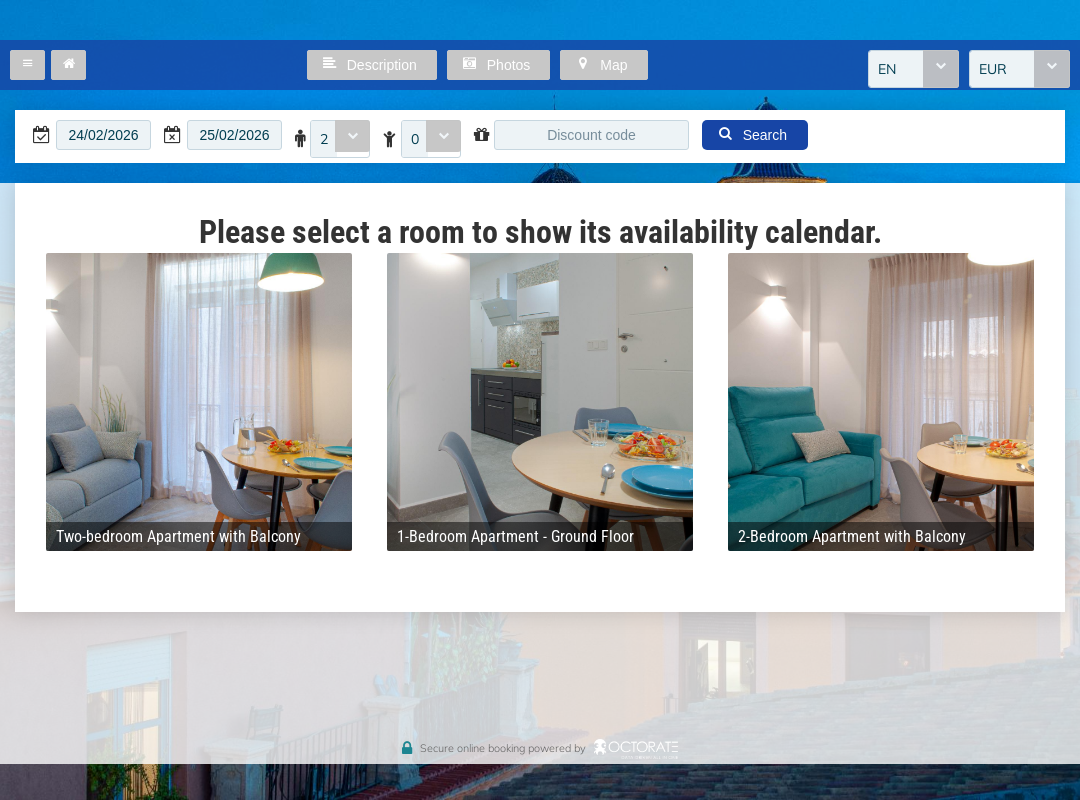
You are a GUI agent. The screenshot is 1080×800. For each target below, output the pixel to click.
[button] (27, 65)
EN (887, 69)
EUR (993, 69)
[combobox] (913, 69)
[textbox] (103, 135)
